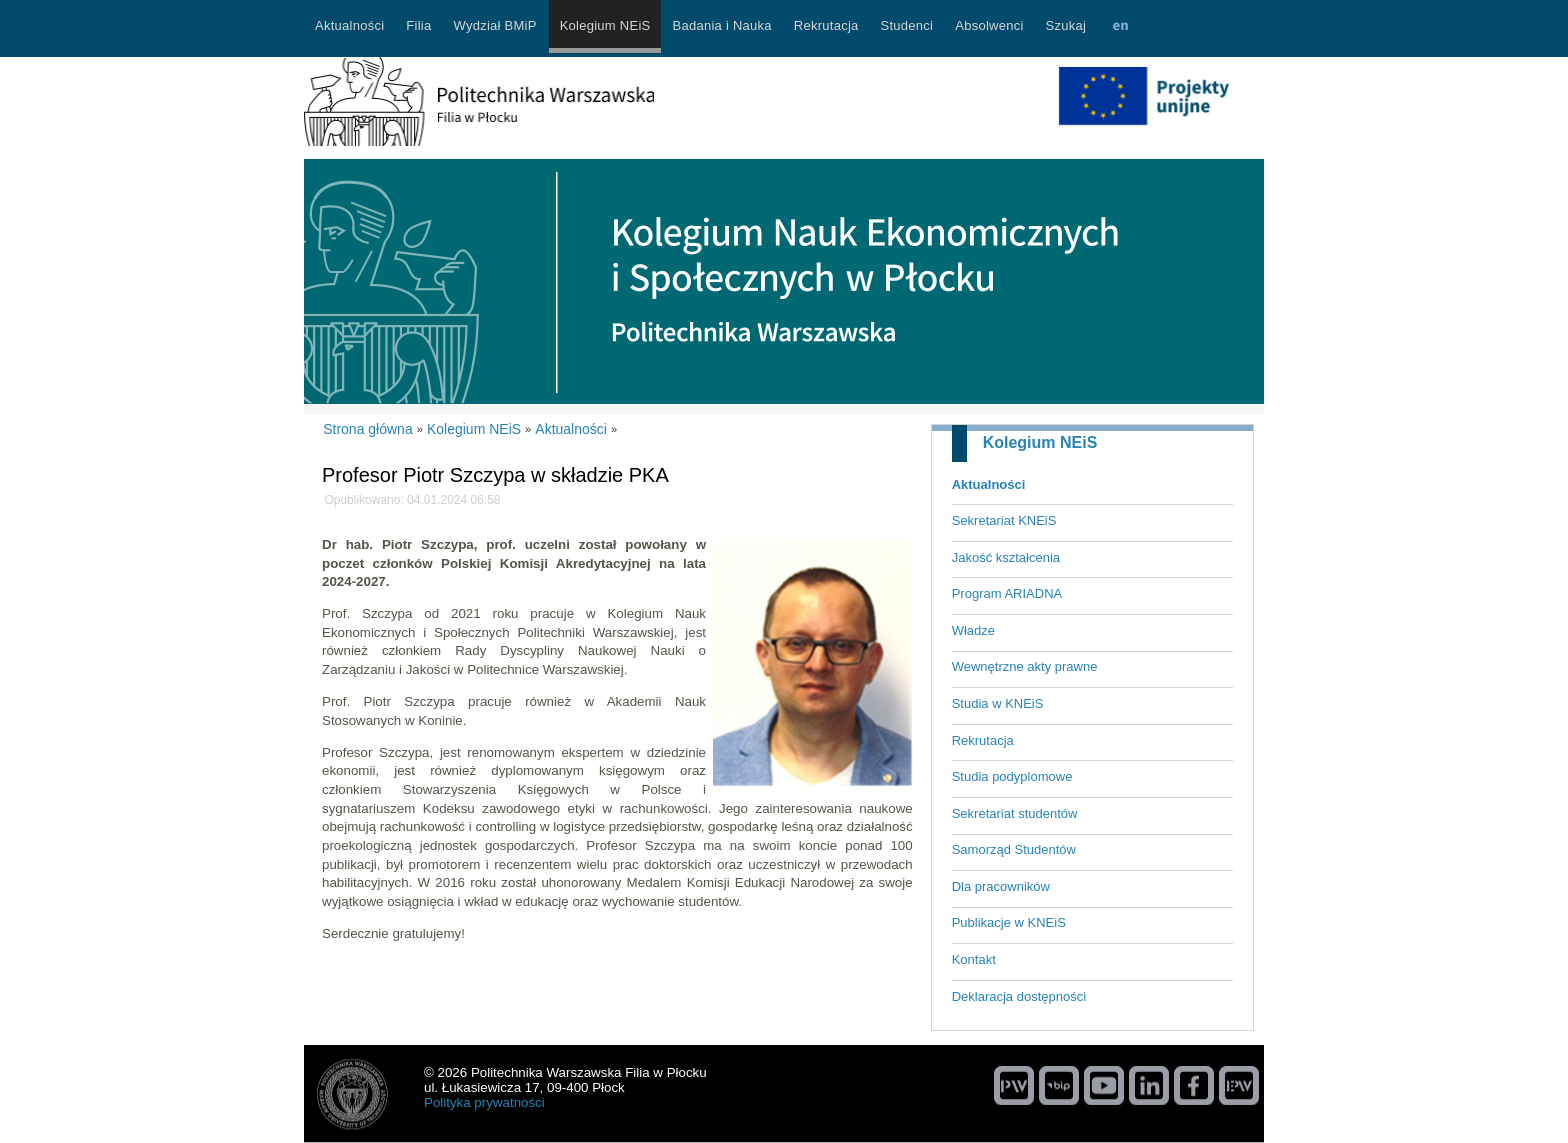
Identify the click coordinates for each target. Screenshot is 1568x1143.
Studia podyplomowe (1012, 776)
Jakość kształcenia (1006, 557)
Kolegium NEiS (1040, 442)
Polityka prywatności (484, 1102)
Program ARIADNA (1007, 593)
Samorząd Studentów (1014, 849)
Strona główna (368, 429)
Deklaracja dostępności (1019, 996)
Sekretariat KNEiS (1004, 520)
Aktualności (989, 484)
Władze (973, 630)
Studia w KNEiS (998, 703)
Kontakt (974, 959)
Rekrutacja (983, 740)
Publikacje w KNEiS (1009, 922)
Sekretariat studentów (1015, 813)
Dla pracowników (1001, 886)
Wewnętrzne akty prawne (1025, 666)
